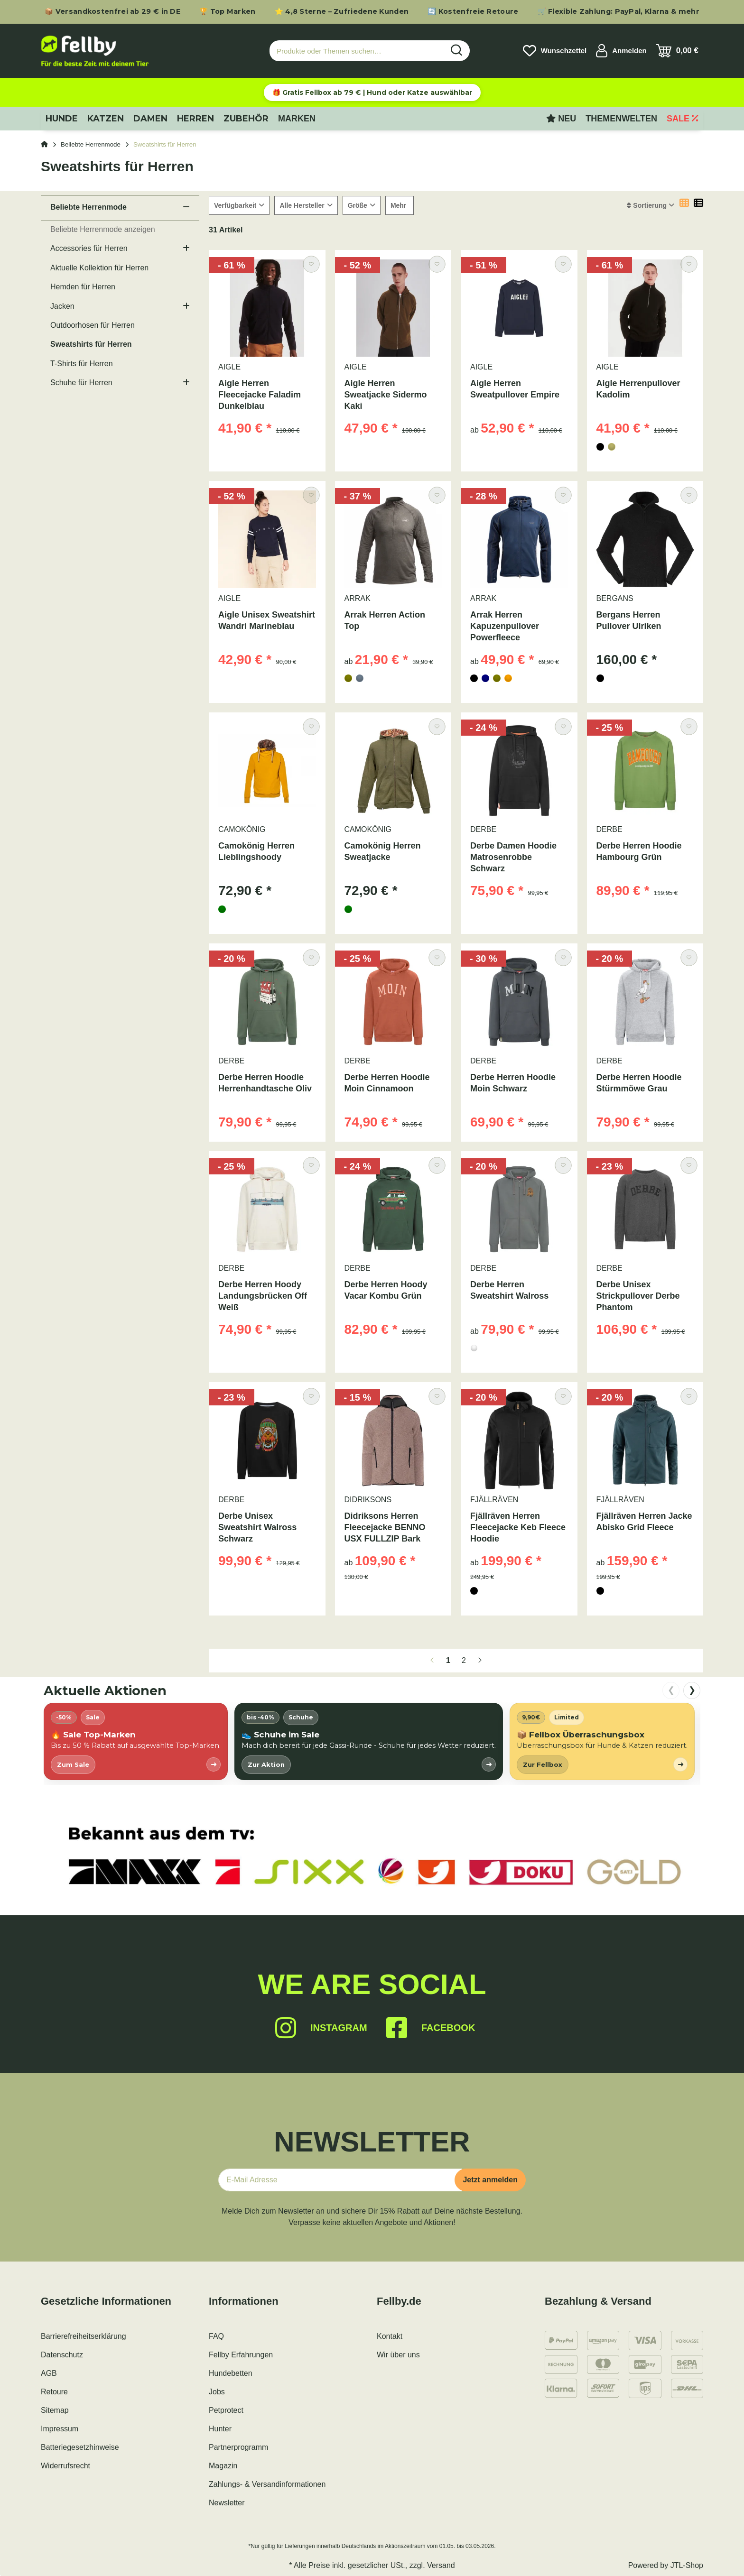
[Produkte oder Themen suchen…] (357, 51)
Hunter (220, 2429)
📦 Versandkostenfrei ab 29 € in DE (112, 11)
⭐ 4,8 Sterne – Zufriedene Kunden (342, 11)
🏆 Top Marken (227, 11)
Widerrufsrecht (65, 2466)
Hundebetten (230, 2373)
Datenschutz (62, 2355)
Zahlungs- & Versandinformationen (267, 2484)
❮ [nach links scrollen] (671, 1690)
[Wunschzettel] (554, 50)
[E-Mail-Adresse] (340, 2180)
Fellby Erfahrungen (241, 2355)
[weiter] (480, 1660)
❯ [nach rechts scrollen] (692, 1690)
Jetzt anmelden (490, 2180)
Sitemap (55, 2410)
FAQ (216, 2336)
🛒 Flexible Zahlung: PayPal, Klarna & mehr (618, 11)
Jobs (217, 2392)
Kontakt (389, 2336)
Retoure (54, 2392)
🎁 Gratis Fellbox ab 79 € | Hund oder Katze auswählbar (372, 92)
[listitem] (136, 1741)
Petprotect (226, 2410)
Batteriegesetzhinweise (80, 2447)
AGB (49, 2373)
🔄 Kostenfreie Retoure (473, 11)
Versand (441, 2565)
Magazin (223, 2466)
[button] (621, 50)
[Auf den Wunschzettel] (311, 264)
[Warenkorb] (677, 50)
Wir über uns (398, 2355)
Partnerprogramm (238, 2447)
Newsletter (227, 2503)
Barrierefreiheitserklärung (83, 2336)
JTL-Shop (686, 2565)
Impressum (59, 2429)
